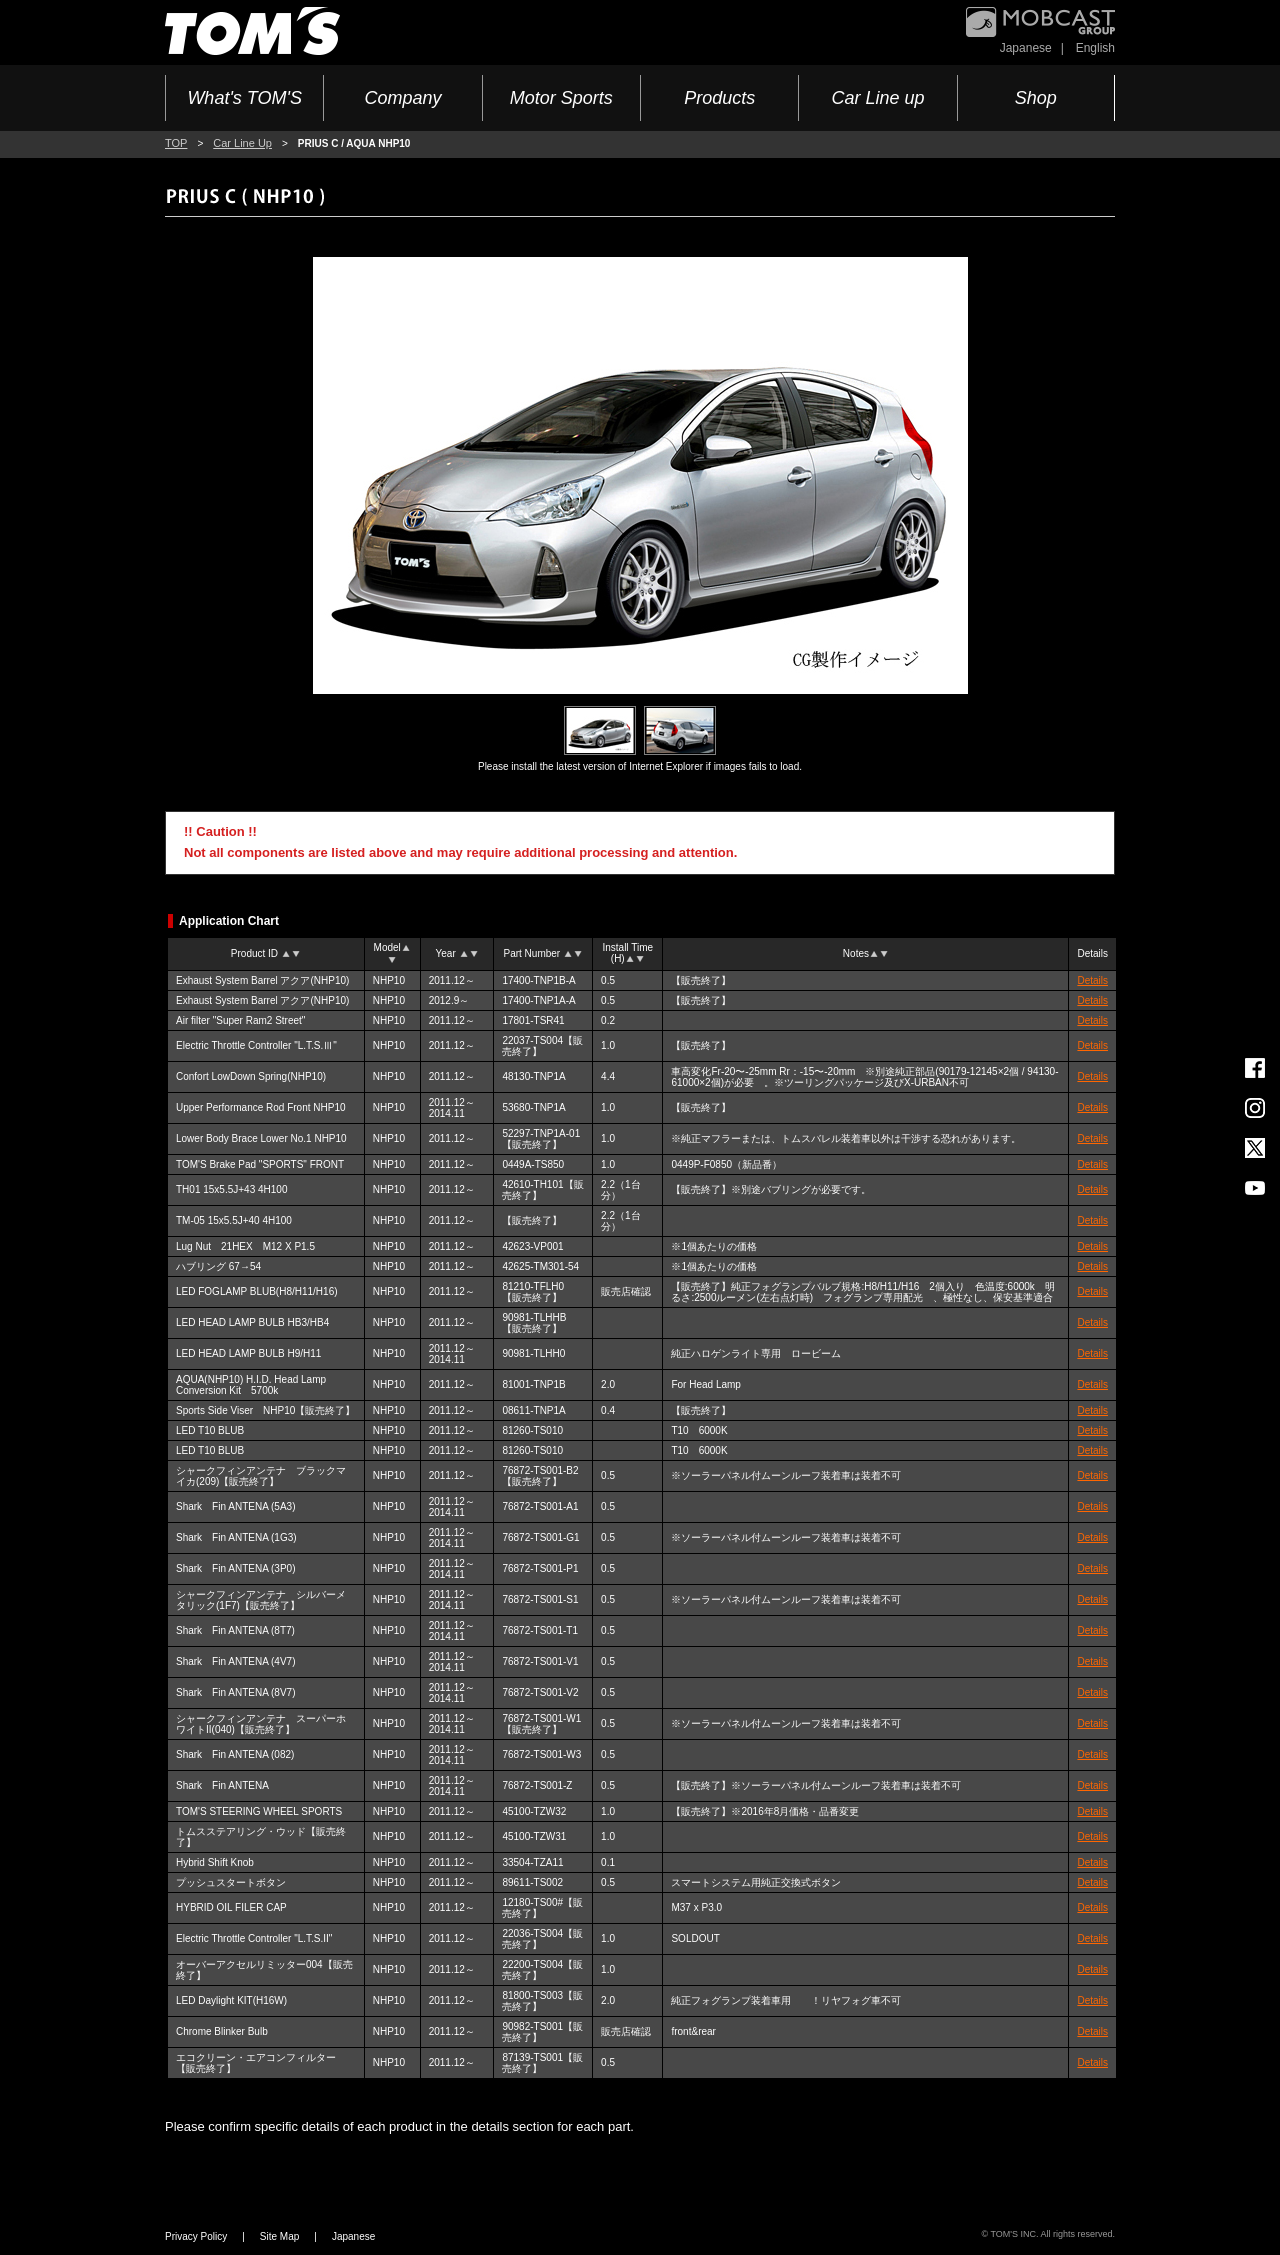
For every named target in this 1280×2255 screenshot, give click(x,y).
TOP (176, 143)
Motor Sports (561, 98)
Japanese (1026, 48)
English (1095, 48)
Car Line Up (242, 143)
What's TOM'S (244, 98)
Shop (1036, 98)
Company (402, 98)
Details (1092, 980)
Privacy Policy (196, 2236)
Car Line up (877, 98)
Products (719, 98)
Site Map (279, 2236)
